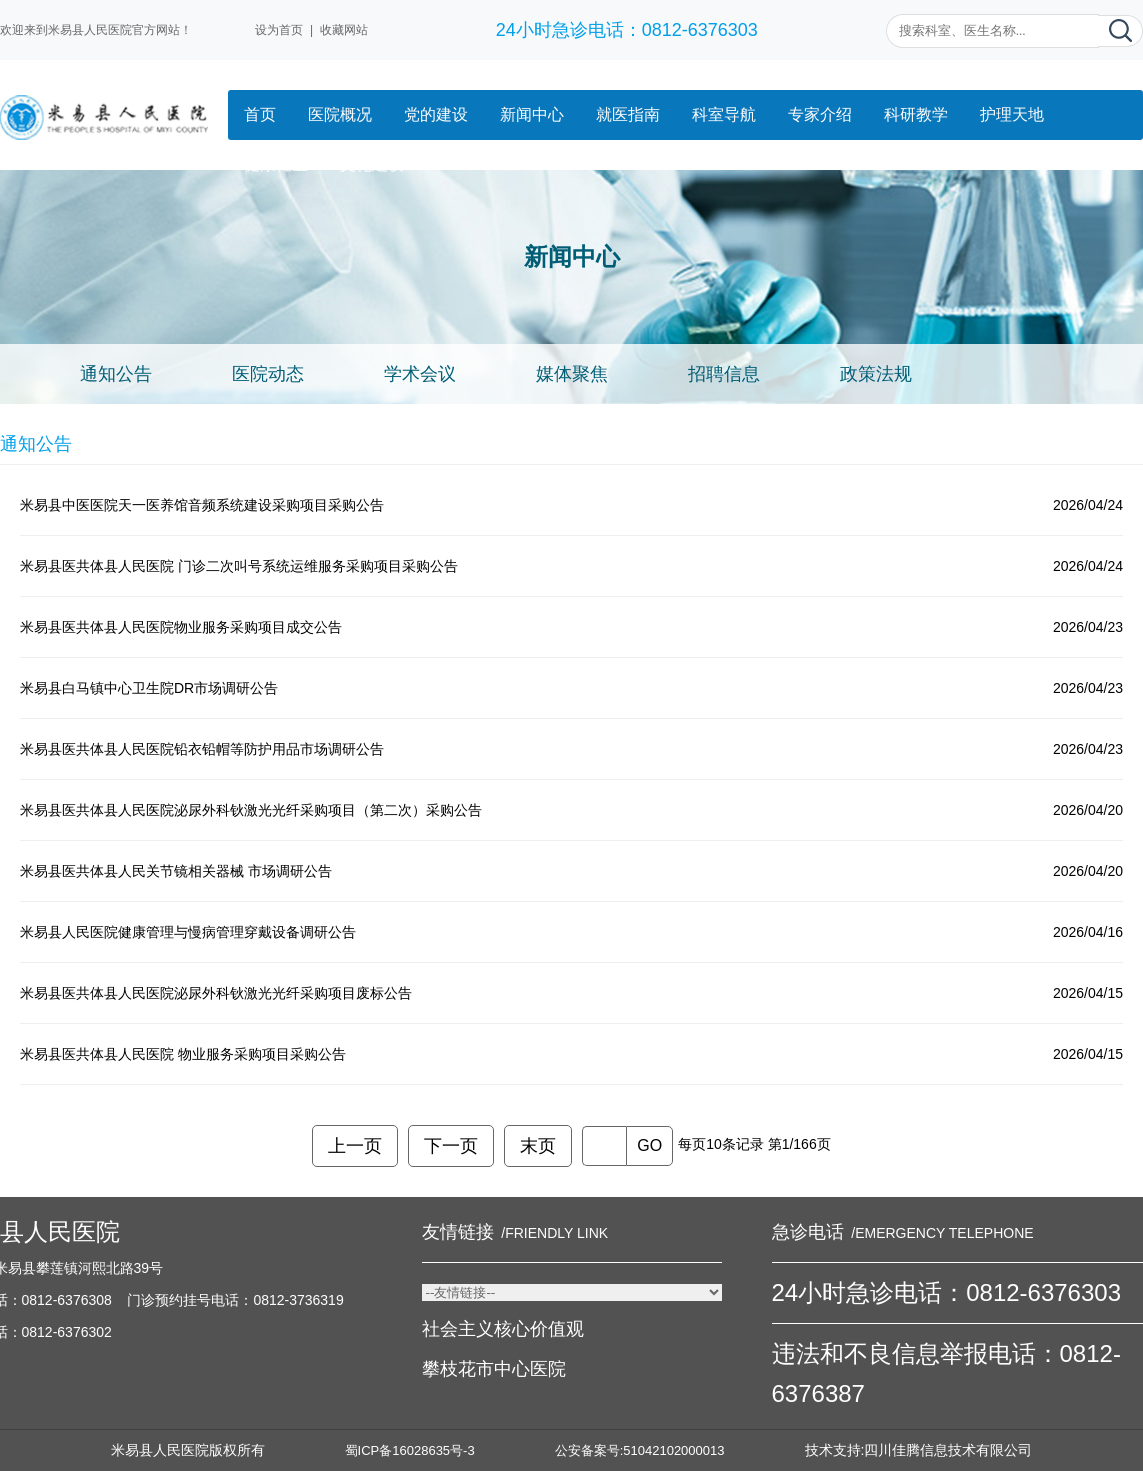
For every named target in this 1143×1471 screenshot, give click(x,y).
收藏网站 (344, 30)
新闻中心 (532, 114)
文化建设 (372, 164)
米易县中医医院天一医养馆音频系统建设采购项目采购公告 (202, 505)
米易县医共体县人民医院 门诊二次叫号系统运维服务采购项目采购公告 (239, 566)
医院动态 (268, 374)
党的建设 (436, 114)
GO (649, 1145)
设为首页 (279, 30)
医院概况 (340, 114)
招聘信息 (724, 374)
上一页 (355, 1146)
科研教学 (916, 114)
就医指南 (628, 114)
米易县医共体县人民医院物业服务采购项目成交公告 (181, 627)
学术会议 (420, 374)
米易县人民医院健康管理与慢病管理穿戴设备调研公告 (188, 932)
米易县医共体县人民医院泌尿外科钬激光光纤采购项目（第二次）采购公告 (251, 810)
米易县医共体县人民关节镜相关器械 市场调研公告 (176, 871)
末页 (538, 1146)
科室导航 (724, 114)
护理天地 (1012, 114)
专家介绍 (820, 114)
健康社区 (276, 164)
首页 (260, 114)
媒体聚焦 (572, 374)
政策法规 (876, 374)
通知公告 (116, 374)
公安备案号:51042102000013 (640, 1450)
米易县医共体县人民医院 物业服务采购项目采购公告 (183, 1054)
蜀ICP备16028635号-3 (410, 1450)
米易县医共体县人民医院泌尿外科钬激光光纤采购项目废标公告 (216, 993)
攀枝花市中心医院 (494, 1369)
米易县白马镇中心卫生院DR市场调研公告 (149, 688)
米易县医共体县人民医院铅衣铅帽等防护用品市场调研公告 (202, 749)
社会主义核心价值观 (503, 1329)
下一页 (451, 1146)
